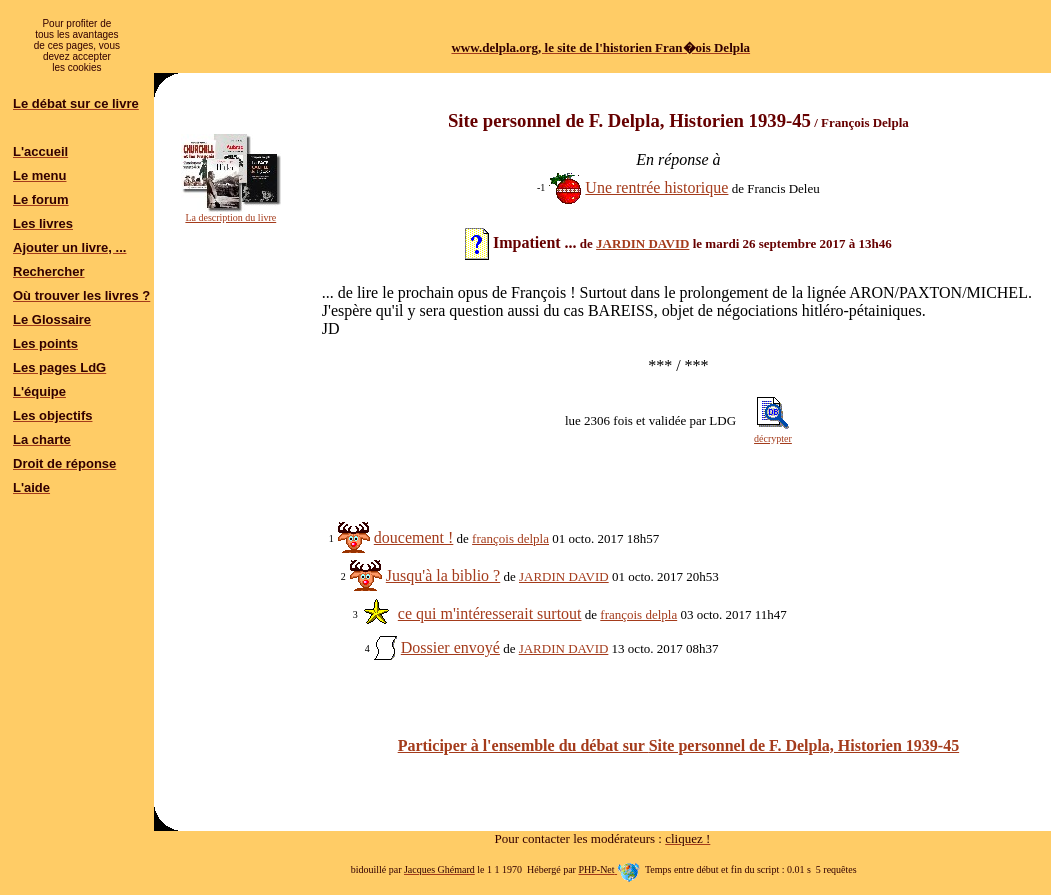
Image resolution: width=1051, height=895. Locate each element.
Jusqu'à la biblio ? (443, 575)
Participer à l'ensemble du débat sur (678, 745)
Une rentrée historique (656, 187)
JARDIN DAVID (642, 243)
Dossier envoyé (450, 647)
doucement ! (414, 537)
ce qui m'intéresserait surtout (490, 613)
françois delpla (510, 538)
